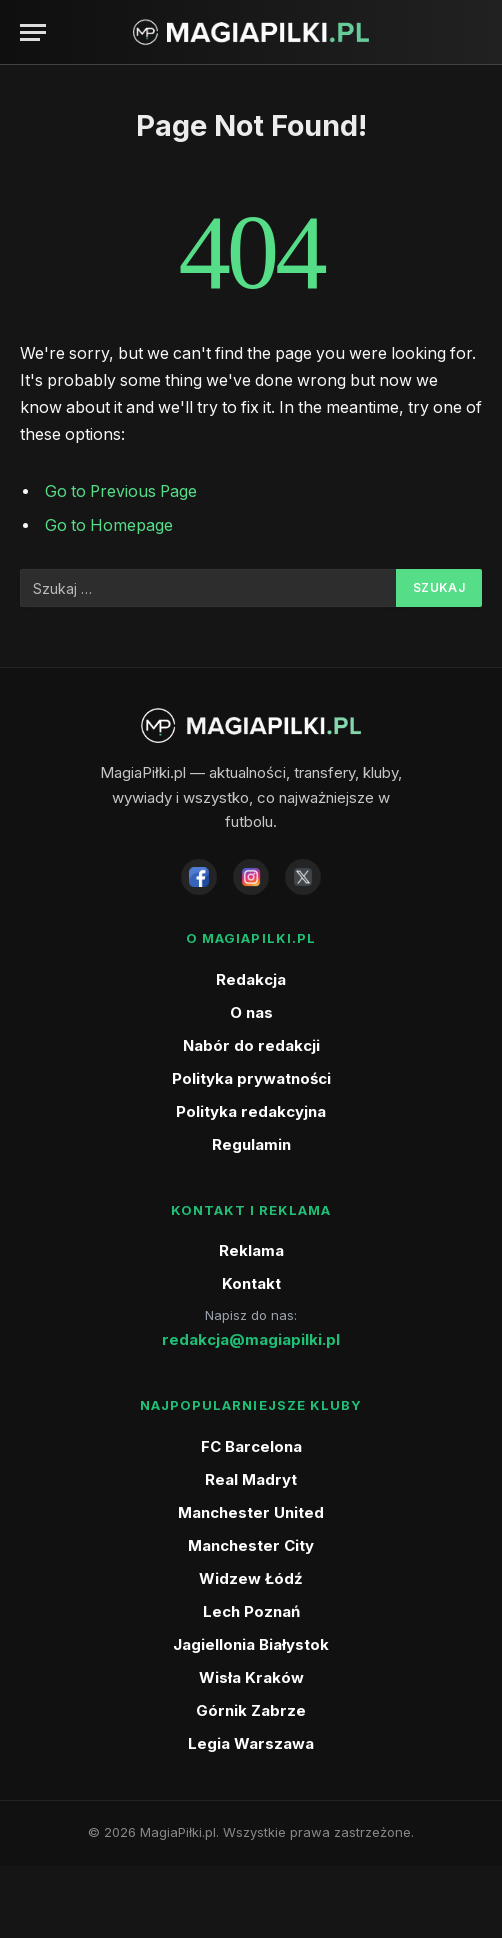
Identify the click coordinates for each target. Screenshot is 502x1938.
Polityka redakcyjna (251, 1111)
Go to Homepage (109, 525)
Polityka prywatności (251, 1078)
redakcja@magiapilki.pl (251, 1339)
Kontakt (251, 1283)
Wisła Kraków (251, 1677)
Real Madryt (251, 1479)
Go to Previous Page (121, 491)
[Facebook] (199, 877)
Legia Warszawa (251, 1743)
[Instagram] (251, 877)
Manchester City (251, 1545)
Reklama (251, 1250)
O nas (251, 1012)
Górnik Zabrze (251, 1710)
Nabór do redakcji (251, 1045)
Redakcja (251, 979)
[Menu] (33, 32)
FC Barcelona (251, 1446)
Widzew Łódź (251, 1578)
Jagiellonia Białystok (251, 1644)
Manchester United (251, 1512)
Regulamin (251, 1144)
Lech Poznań (251, 1611)
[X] (303, 877)
